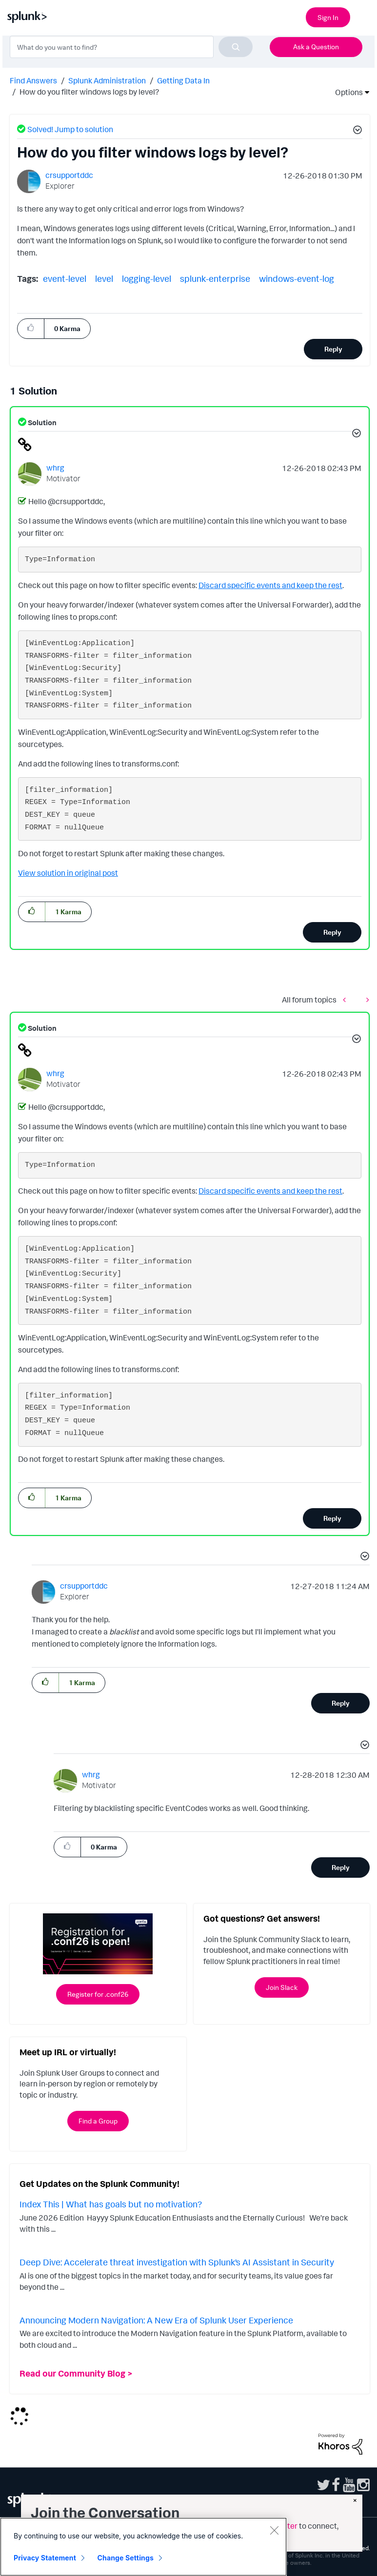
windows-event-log (296, 278)
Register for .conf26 (97, 1994)
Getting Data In (183, 80)
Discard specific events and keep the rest (270, 585)
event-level (64, 278)
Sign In (327, 17)
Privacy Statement (45, 2558)
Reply (333, 349)
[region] (143, 2546)
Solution (41, 422)
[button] (356, 131)
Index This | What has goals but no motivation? (111, 2204)
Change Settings (126, 2558)
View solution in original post (68, 873)
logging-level (146, 278)
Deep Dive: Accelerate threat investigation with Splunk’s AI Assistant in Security (177, 2262)
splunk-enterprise (215, 278)
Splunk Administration (107, 80)
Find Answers (33, 80)
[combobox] (131, 47)
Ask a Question (316, 46)
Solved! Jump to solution (70, 129)
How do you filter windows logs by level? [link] (89, 92)
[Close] (274, 2530)
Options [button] (346, 92)
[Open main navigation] (364, 16)
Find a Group (98, 2121)
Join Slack (282, 1987)
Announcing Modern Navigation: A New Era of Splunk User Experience (156, 2320)
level (104, 278)
